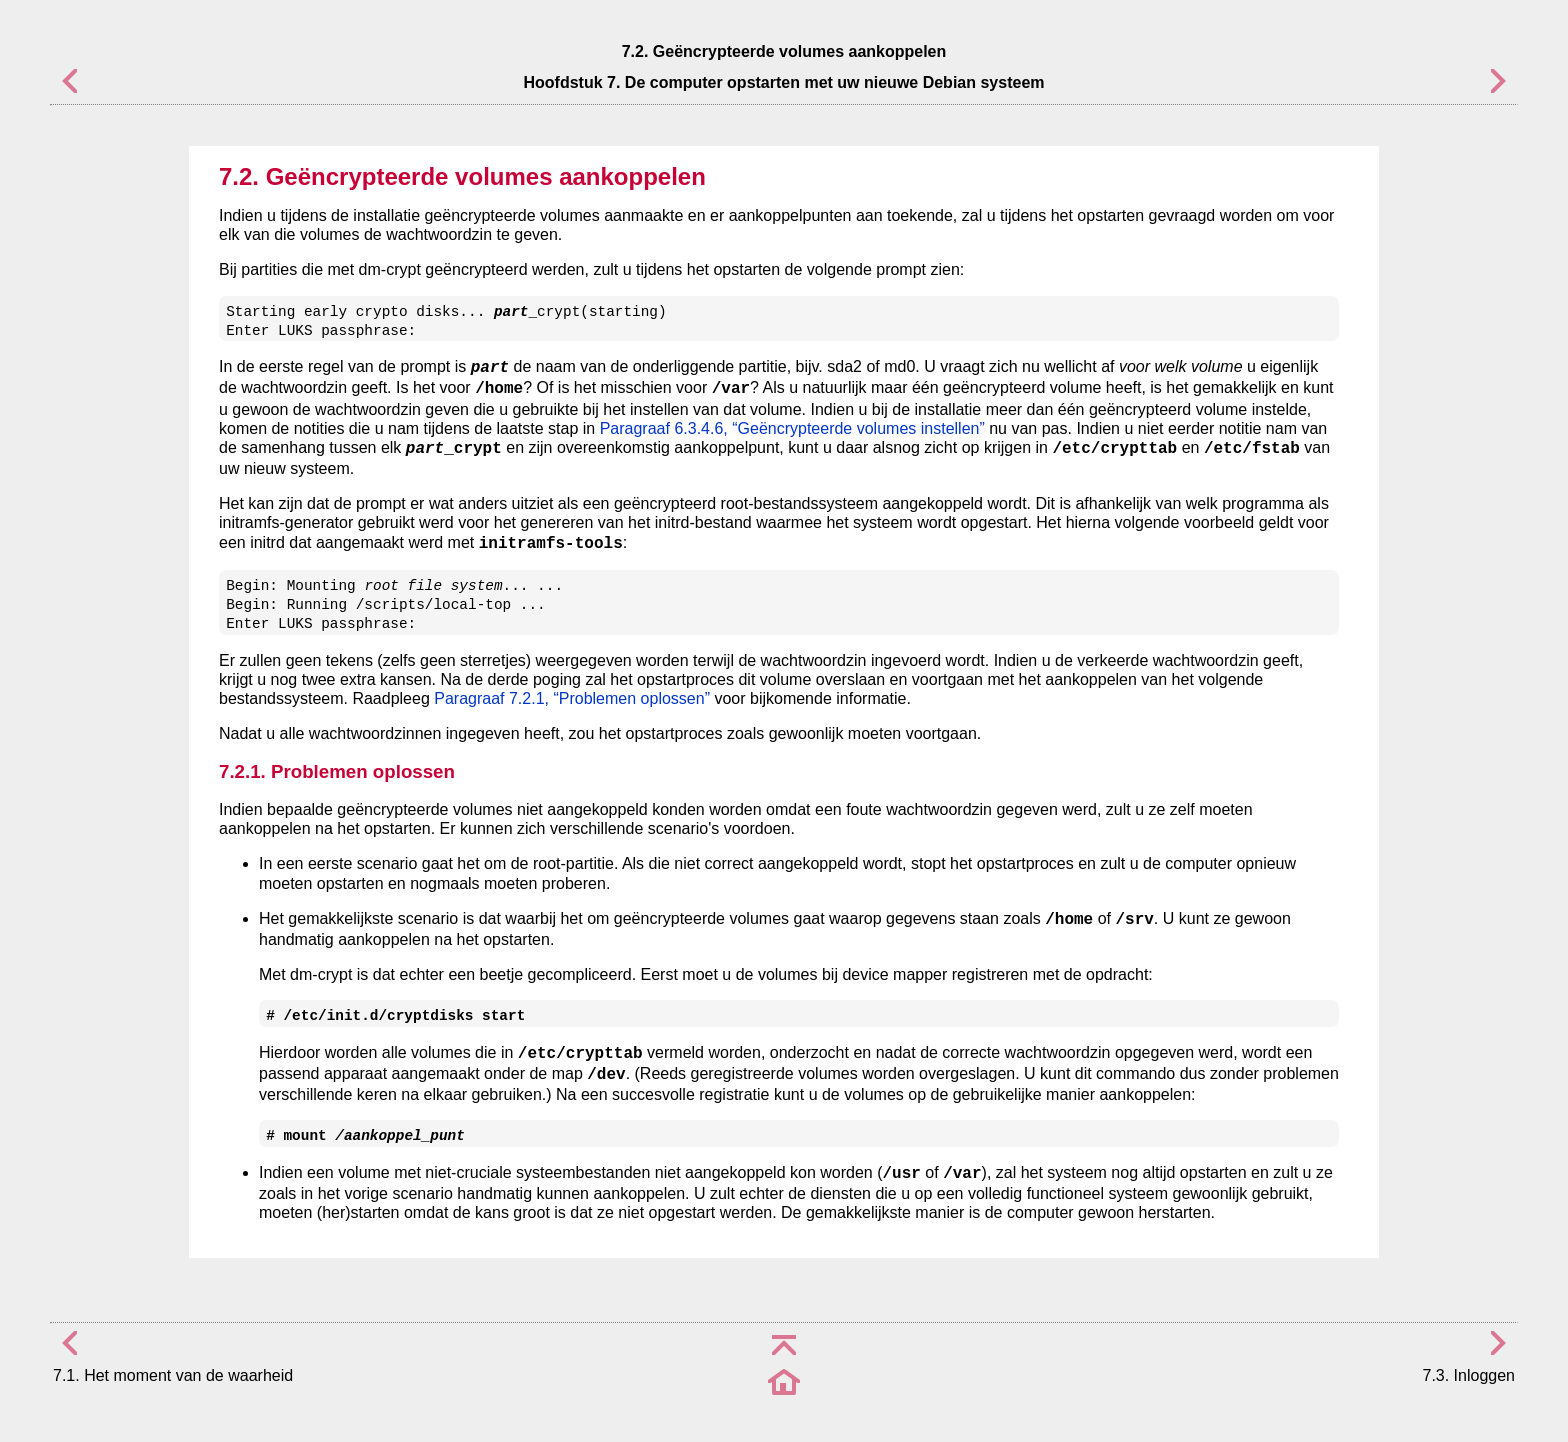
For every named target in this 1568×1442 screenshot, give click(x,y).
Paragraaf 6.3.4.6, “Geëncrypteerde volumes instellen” (792, 428)
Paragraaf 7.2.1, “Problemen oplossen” (572, 698)
